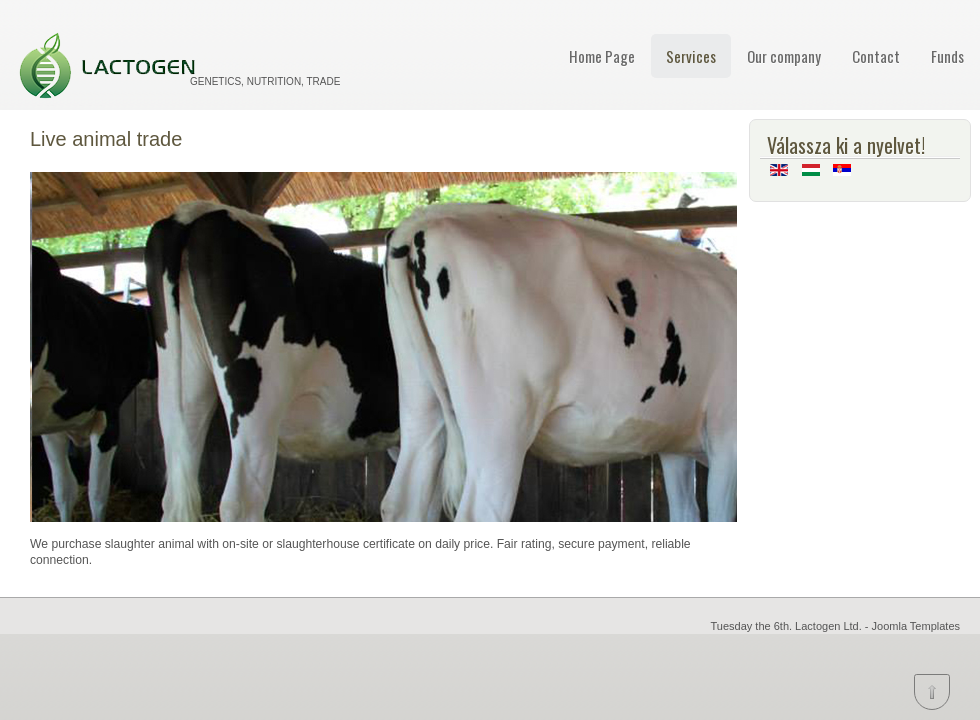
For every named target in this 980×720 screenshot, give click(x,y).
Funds (947, 56)
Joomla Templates (916, 626)
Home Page (602, 56)
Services (691, 56)
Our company (784, 56)
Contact (876, 56)
